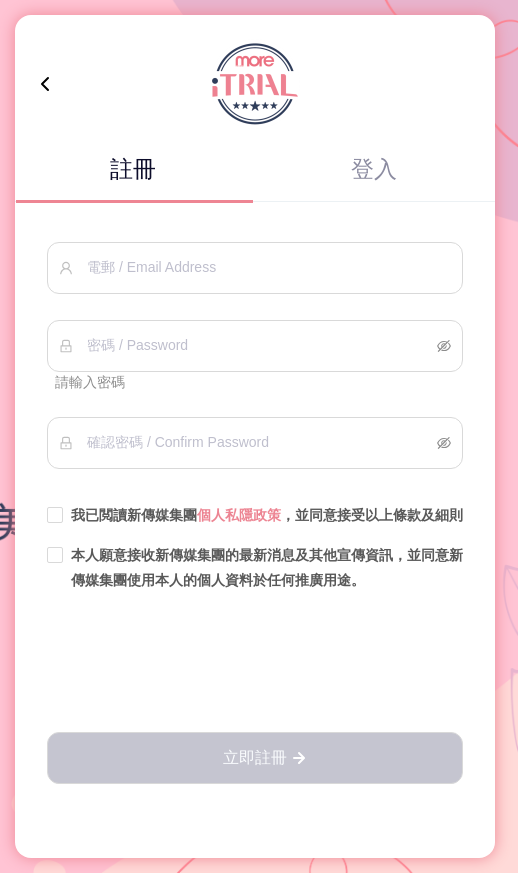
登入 (374, 169)
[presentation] (255, 663)
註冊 (133, 169)
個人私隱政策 (239, 515)
